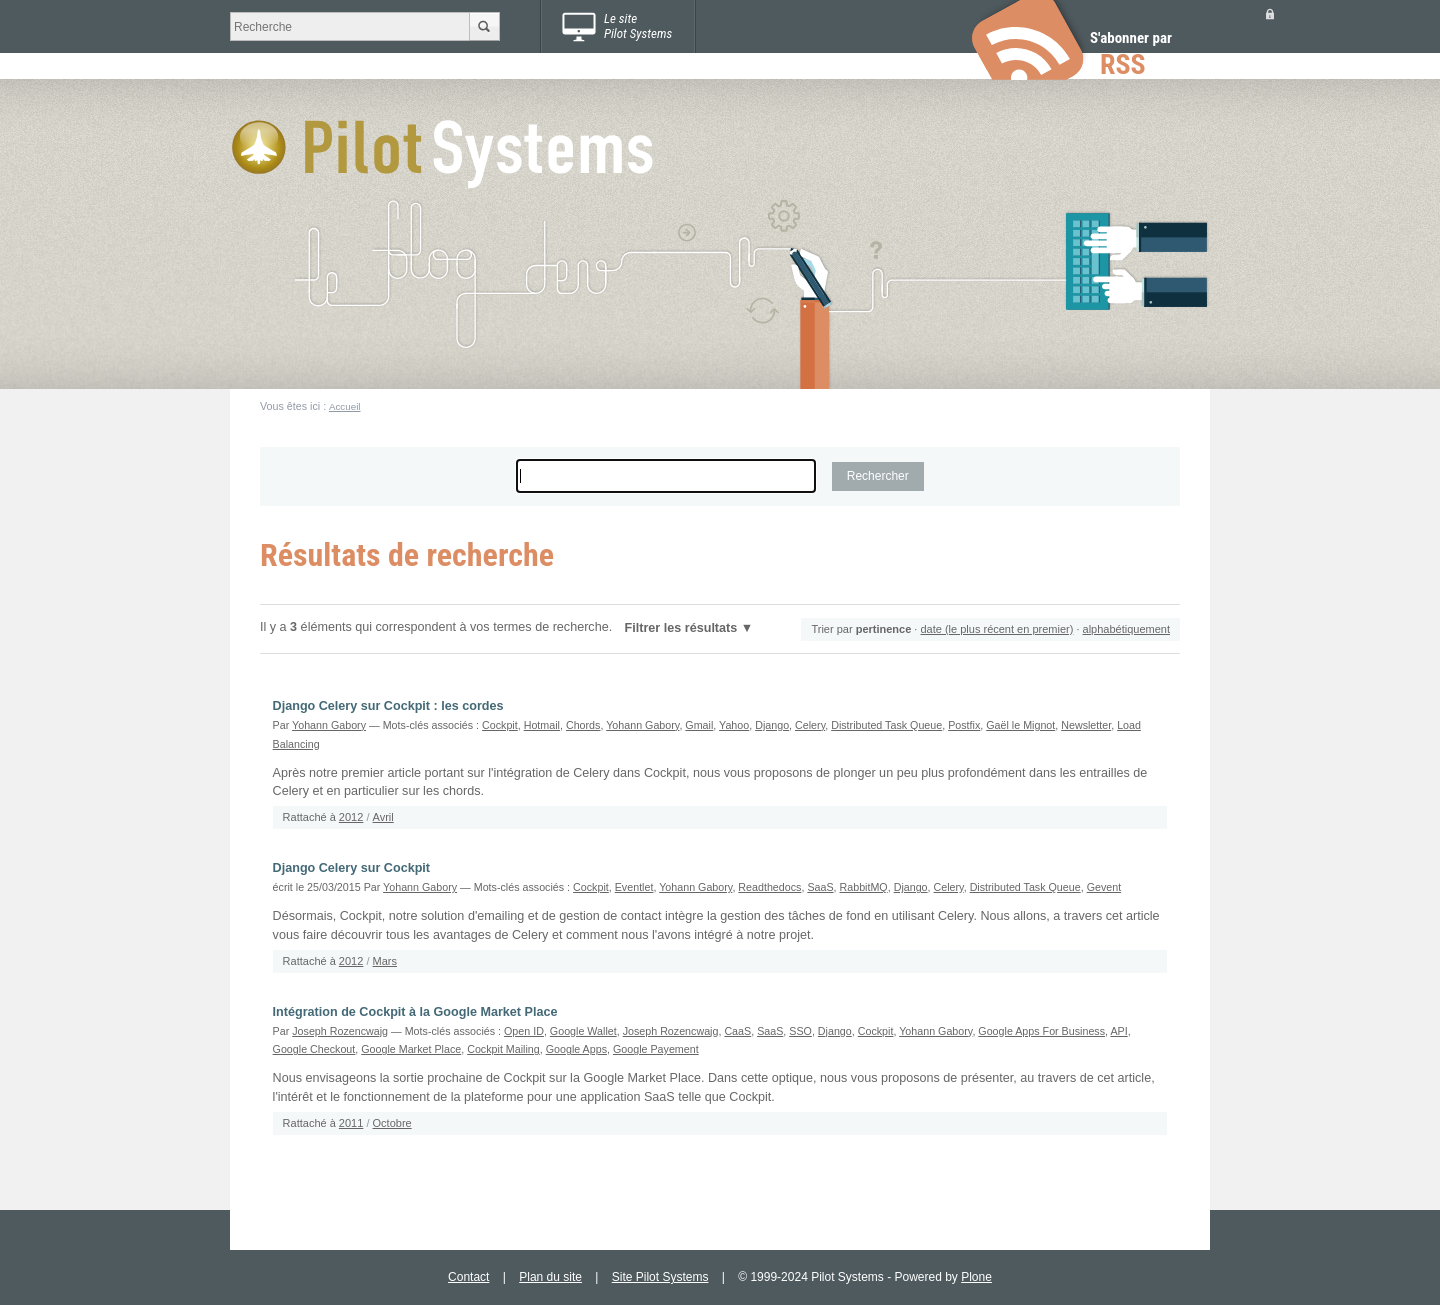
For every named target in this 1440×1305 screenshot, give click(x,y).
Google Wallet (583, 1031)
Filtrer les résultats (681, 628)
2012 (351, 817)
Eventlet (634, 887)
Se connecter (1270, 13)
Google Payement (656, 1049)
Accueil (345, 406)
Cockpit (500, 725)
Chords (583, 725)
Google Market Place (411, 1049)
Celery (810, 725)
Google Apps (576, 1049)
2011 (351, 1123)
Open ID (524, 1031)
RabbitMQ (864, 887)
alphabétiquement (1126, 629)
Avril (383, 817)
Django (772, 725)
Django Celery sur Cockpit (351, 868)
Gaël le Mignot (1020, 725)
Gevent (1104, 887)
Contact (468, 1277)
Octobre (392, 1123)
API (1118, 1031)
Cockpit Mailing (503, 1049)
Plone (976, 1277)
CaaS (737, 1031)
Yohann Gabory (329, 725)
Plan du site (550, 1277)
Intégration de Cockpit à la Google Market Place (415, 1012)
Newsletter (1086, 725)
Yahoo (734, 725)
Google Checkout (314, 1049)
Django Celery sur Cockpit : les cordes (388, 706)
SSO (800, 1031)
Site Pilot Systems (660, 1277)
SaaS (820, 887)
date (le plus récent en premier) (996, 629)
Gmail (699, 725)
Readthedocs (769, 887)
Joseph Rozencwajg (340, 1031)
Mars (385, 961)
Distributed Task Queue (886, 725)
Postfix (964, 725)
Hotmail (542, 725)
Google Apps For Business (1041, 1031)
